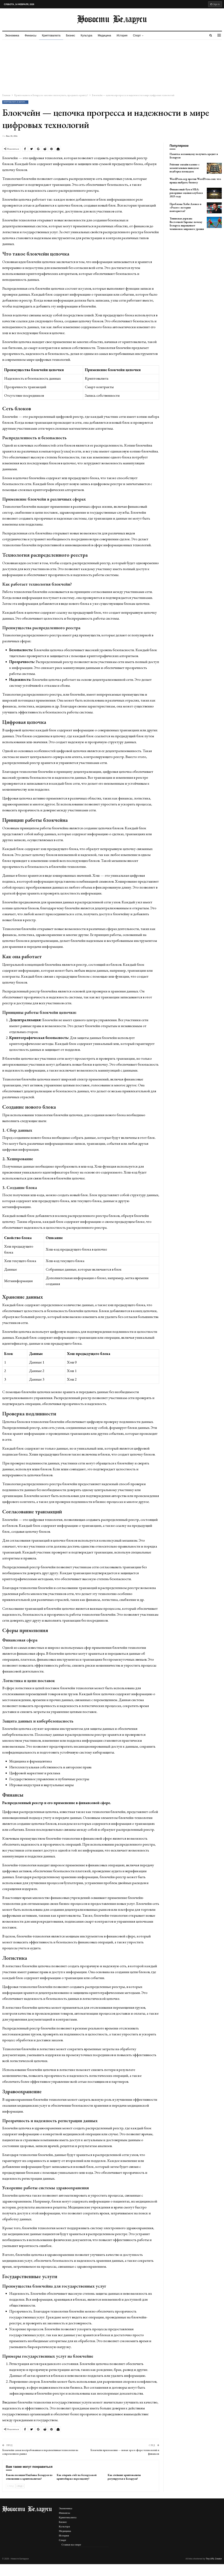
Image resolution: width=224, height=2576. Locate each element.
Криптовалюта (52, 35)
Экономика (12, 35)
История (125, 35)
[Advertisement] (112, 65)
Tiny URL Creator (214, 2559)
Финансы (31, 35)
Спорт (141, 35)
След (20, 2486)
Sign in (215, 4)
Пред (10, 2486)
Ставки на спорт (71, 2544)
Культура (88, 35)
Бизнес (72, 35)
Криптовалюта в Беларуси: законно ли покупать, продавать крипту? (15, 102)
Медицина (107, 35)
